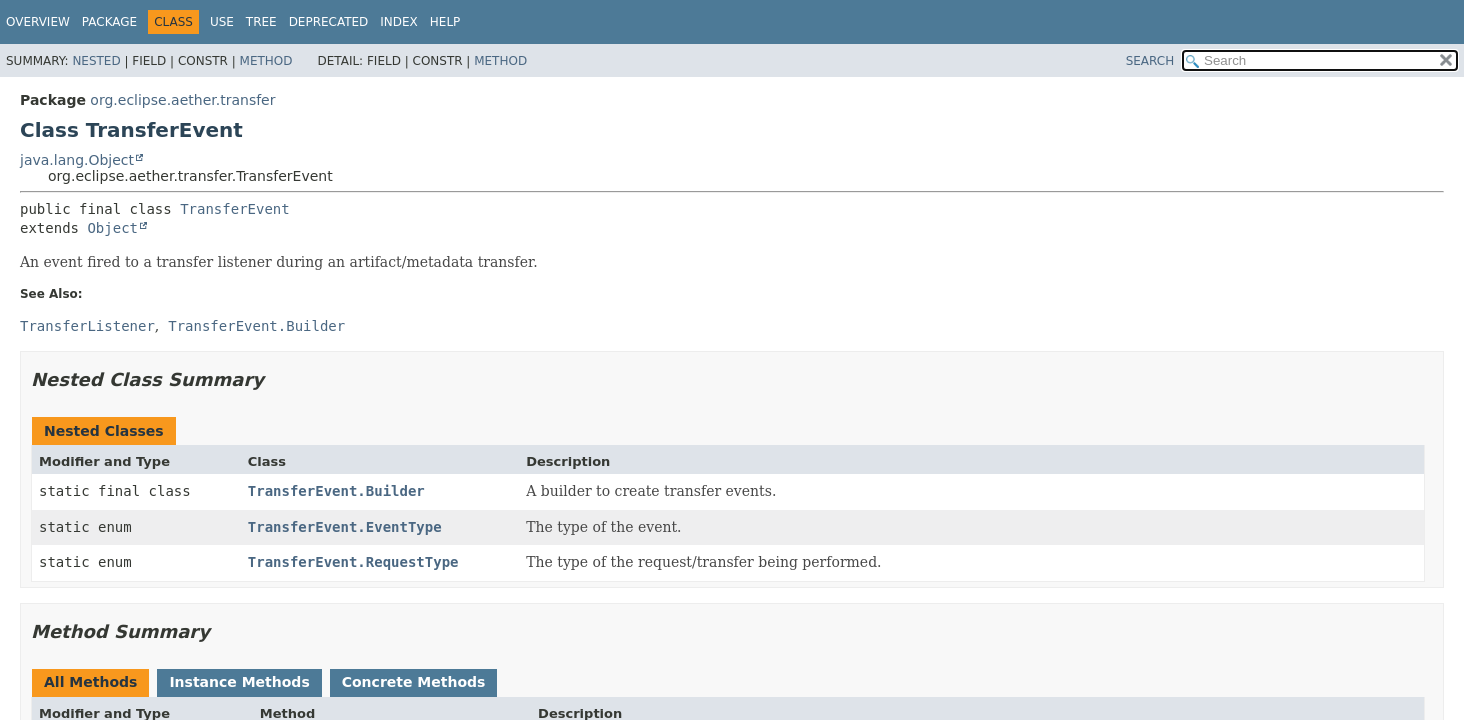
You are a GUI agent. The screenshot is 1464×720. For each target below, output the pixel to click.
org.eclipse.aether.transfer (182, 100)
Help (445, 22)
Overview (38, 22)
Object (112, 228)
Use (222, 22)
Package (109, 22)
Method (266, 61)
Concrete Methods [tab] (414, 682)
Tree (261, 22)
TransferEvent (235, 209)
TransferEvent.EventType (345, 527)
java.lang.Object (77, 160)
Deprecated (329, 22)
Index (399, 22)
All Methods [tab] (90, 682)
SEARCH (1150, 61)
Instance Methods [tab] (239, 682)
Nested (96, 61)
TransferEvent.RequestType (353, 562)
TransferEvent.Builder (336, 491)
